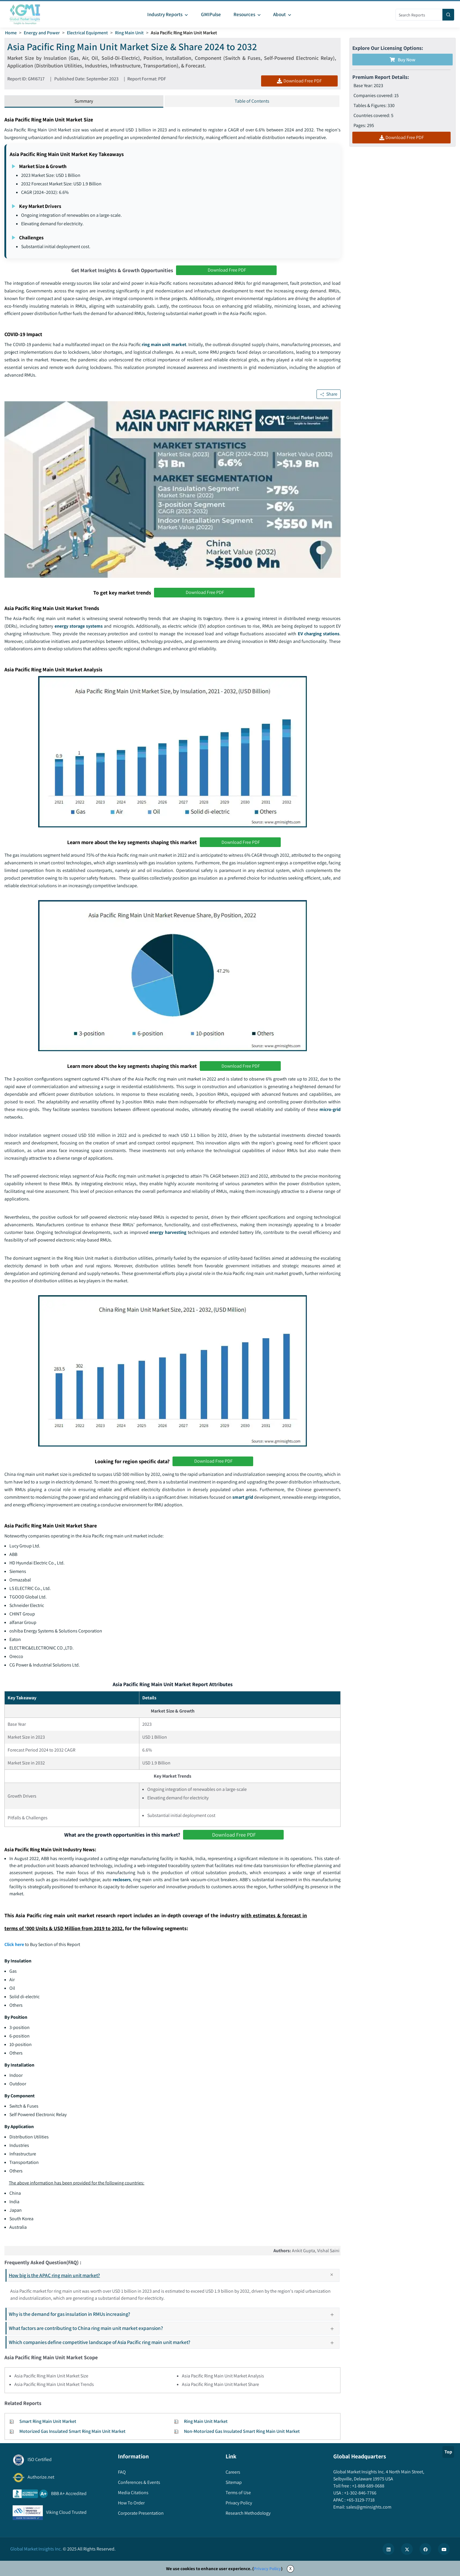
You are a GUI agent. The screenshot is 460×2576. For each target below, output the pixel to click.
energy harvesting (168, 1233)
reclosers (121, 1881)
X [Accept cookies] (290, 2570)
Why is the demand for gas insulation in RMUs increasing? (174, 2315)
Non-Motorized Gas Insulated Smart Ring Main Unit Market (242, 2433)
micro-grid (330, 1110)
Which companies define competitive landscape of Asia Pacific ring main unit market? (174, 2343)
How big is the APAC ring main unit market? (174, 2277)
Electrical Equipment (88, 33)
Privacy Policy (267, 2570)
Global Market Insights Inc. (36, 2551)
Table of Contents (252, 101)
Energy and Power (42, 33)
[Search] (448, 15)
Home (11, 33)
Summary (84, 101)
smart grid (242, 1499)
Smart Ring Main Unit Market (47, 2423)
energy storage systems (79, 627)
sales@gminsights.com (368, 2509)
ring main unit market (164, 345)
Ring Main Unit (130, 33)
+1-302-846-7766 (359, 2495)
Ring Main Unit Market (206, 2423)
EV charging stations (318, 634)
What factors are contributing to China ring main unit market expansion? (174, 2329)
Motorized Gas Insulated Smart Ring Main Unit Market (72, 2433)
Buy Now (402, 60)
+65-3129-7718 (360, 2502)
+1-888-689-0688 (367, 2487)
